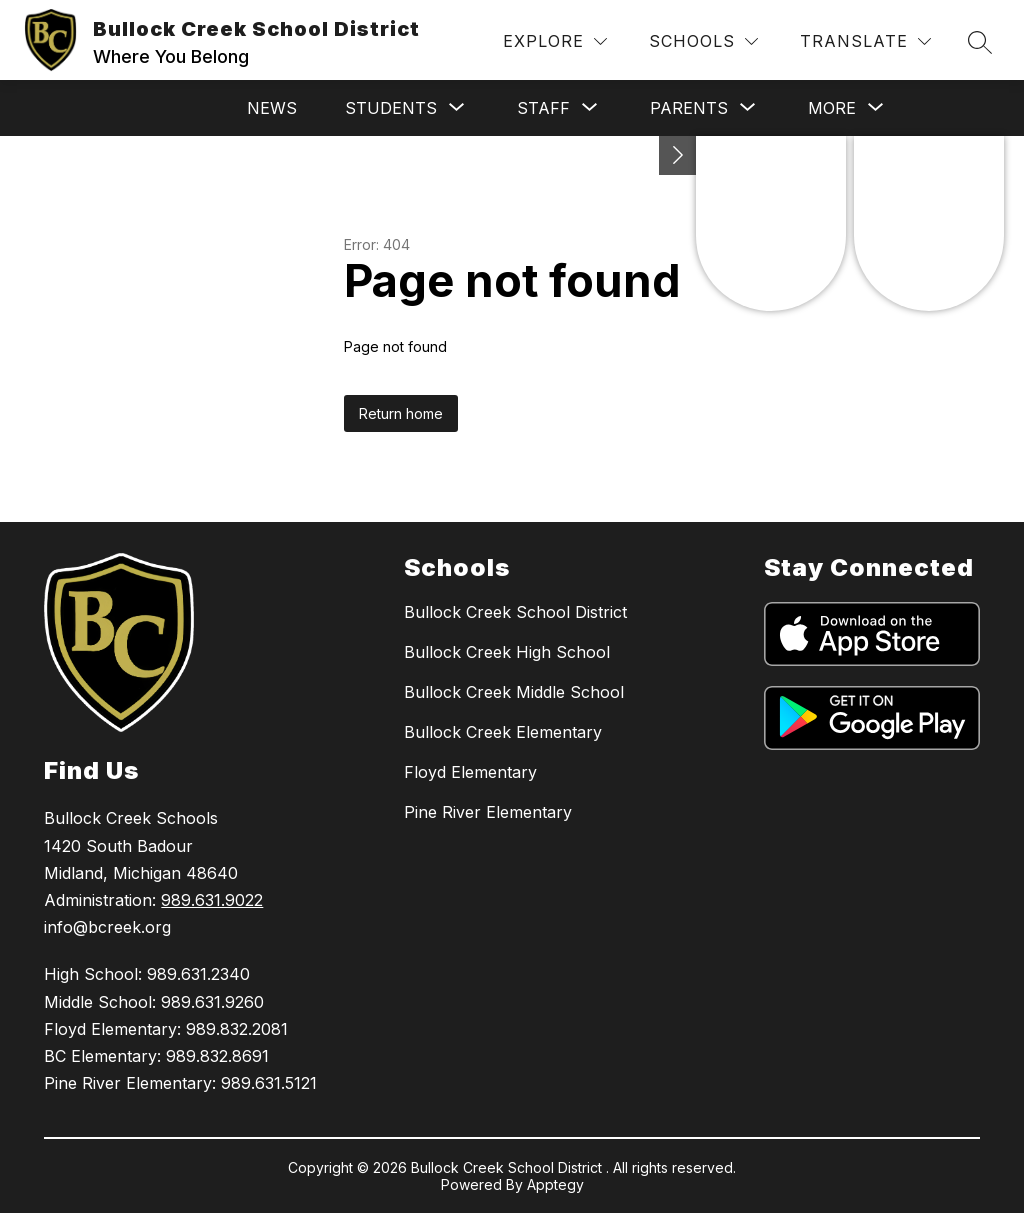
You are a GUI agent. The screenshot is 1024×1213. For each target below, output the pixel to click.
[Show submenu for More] (832, 108)
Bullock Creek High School (507, 652)
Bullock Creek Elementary (503, 732)
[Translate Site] (865, 41)
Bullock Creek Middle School (514, 692)
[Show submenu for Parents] (689, 108)
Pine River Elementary (488, 812)
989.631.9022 (212, 900)
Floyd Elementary (470, 772)
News (272, 108)
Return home (401, 413)
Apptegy (555, 1184)
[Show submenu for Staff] (543, 108)
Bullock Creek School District (515, 612)
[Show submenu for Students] (391, 108)
